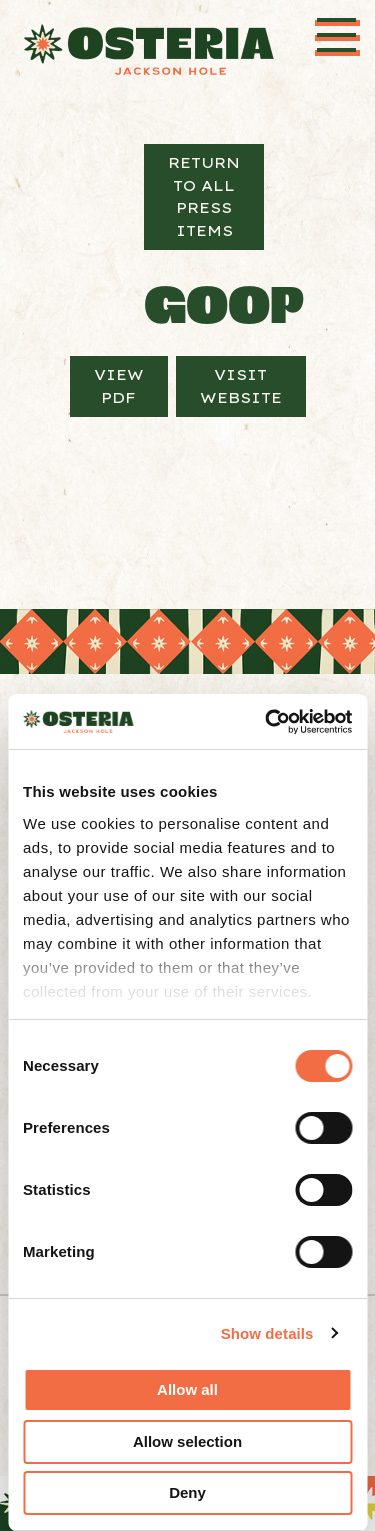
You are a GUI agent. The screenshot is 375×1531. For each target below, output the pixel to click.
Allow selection (187, 1441)
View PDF (119, 386)
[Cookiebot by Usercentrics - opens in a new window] (267, 722)
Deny (187, 1492)
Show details (267, 1333)
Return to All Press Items (204, 196)
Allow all (187, 1389)
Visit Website (241, 386)
